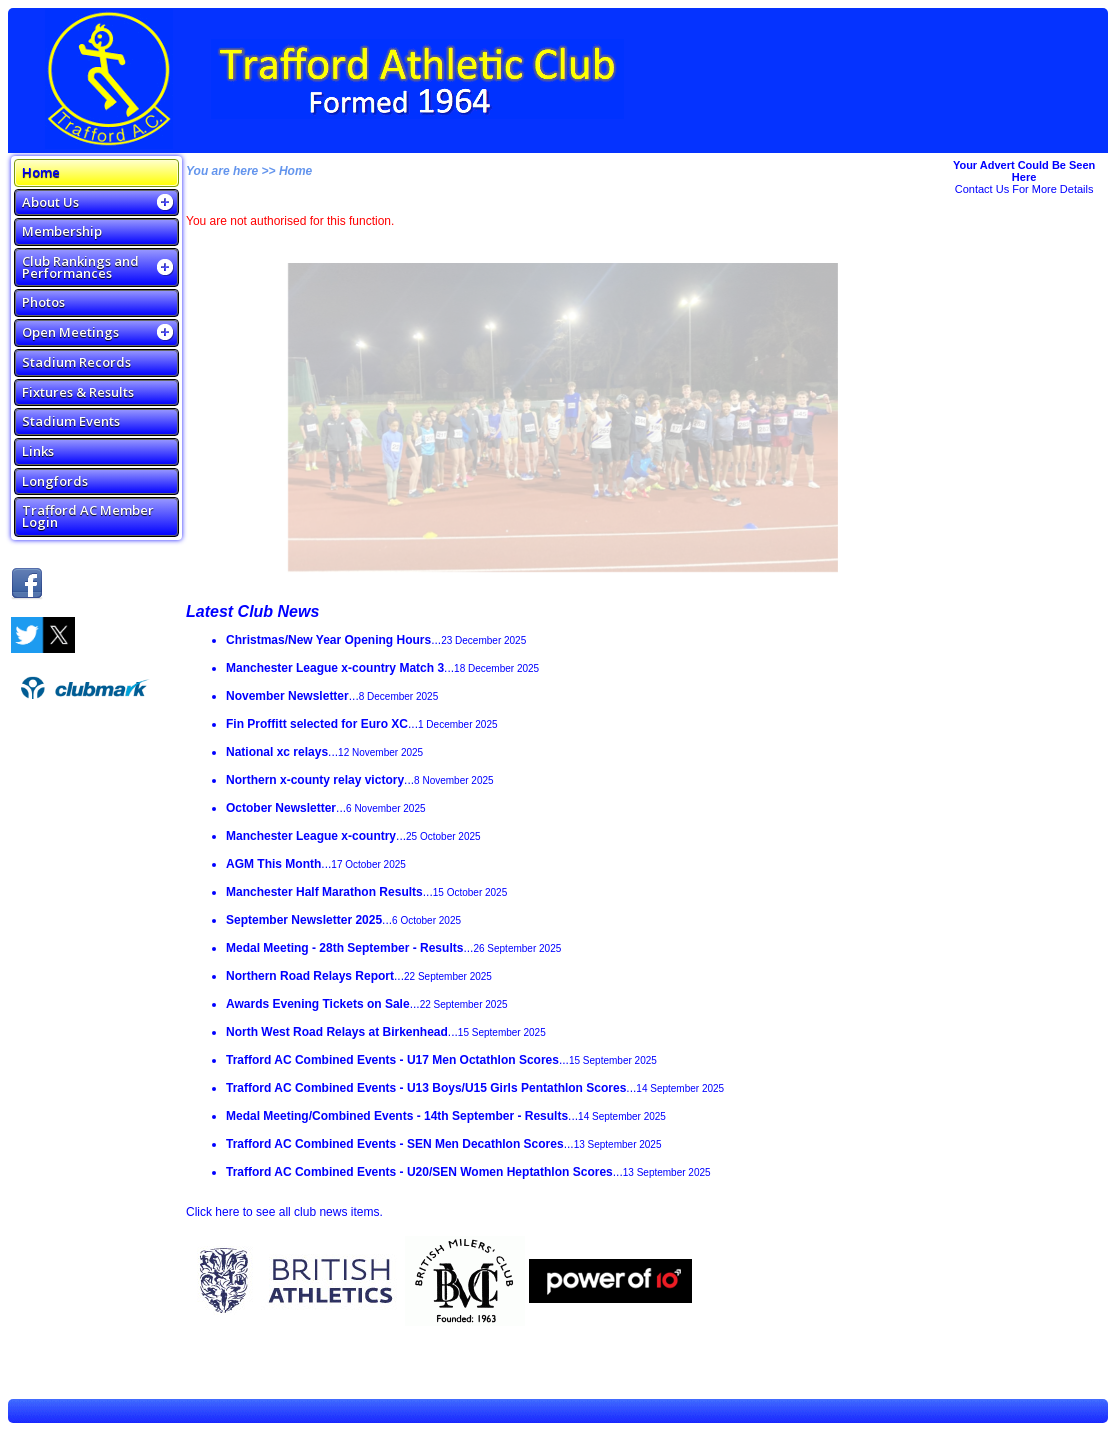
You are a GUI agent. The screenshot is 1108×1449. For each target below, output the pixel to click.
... (376, 640)
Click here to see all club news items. (284, 1212)
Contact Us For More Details (1024, 189)
